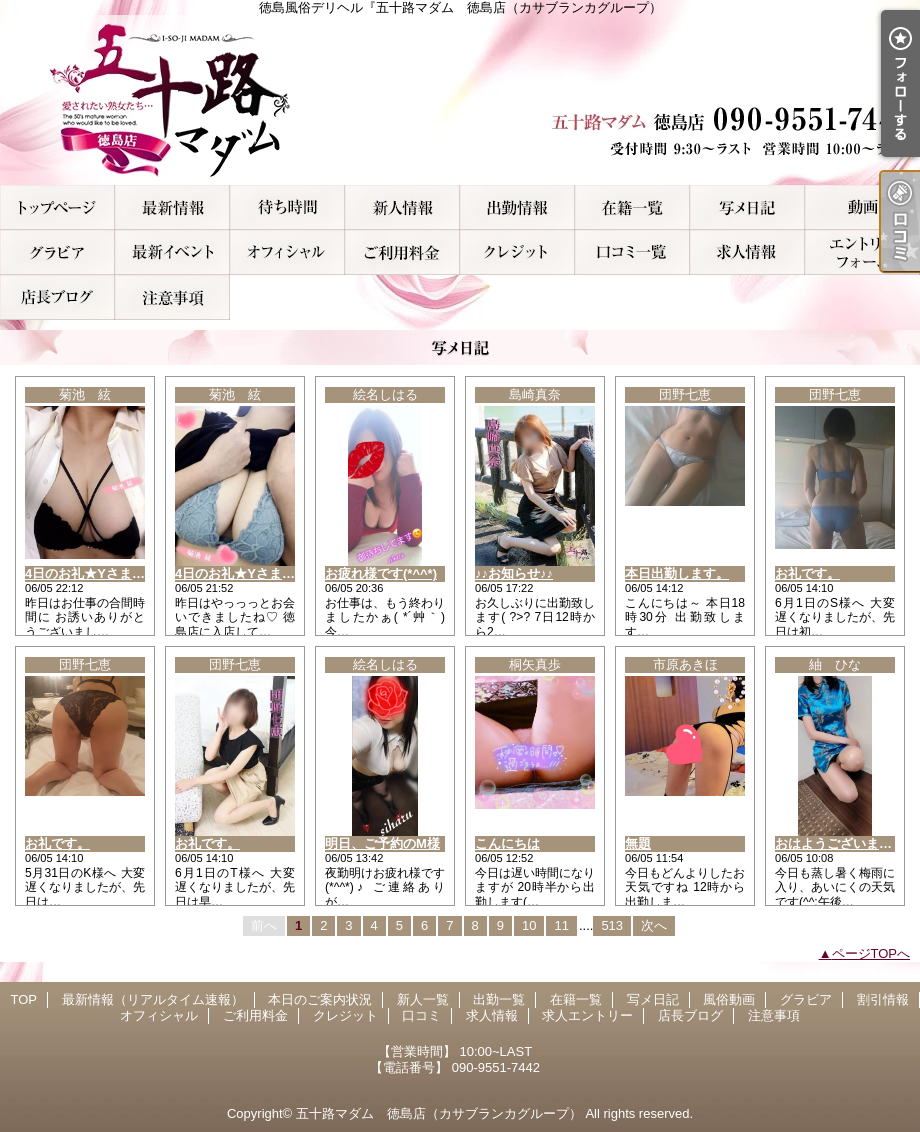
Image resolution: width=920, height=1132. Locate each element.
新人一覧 (402, 207)
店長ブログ (57, 297)
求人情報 (747, 252)
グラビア (57, 252)
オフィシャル (287, 252)
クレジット (517, 252)
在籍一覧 (632, 207)
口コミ (632, 252)
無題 (638, 843)
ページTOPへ (871, 953)
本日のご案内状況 (287, 207)
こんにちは (507, 843)
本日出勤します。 (677, 573)
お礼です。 (807, 573)
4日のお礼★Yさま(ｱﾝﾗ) (93, 573)
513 (612, 925)
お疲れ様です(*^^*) (381, 573)
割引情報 (172, 252)
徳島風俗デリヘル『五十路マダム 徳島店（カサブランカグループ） (460, 100)
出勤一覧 (517, 207)
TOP (57, 207)
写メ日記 (747, 207)
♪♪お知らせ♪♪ (514, 573)
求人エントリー (862, 252)
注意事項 (172, 297)
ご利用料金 (402, 252)
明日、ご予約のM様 (382, 843)
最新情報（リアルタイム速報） (172, 207)
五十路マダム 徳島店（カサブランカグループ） (439, 1113)
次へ (654, 925)
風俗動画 (862, 207)
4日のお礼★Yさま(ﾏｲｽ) (243, 573)
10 (529, 925)
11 (561, 925)
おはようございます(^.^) (847, 843)
